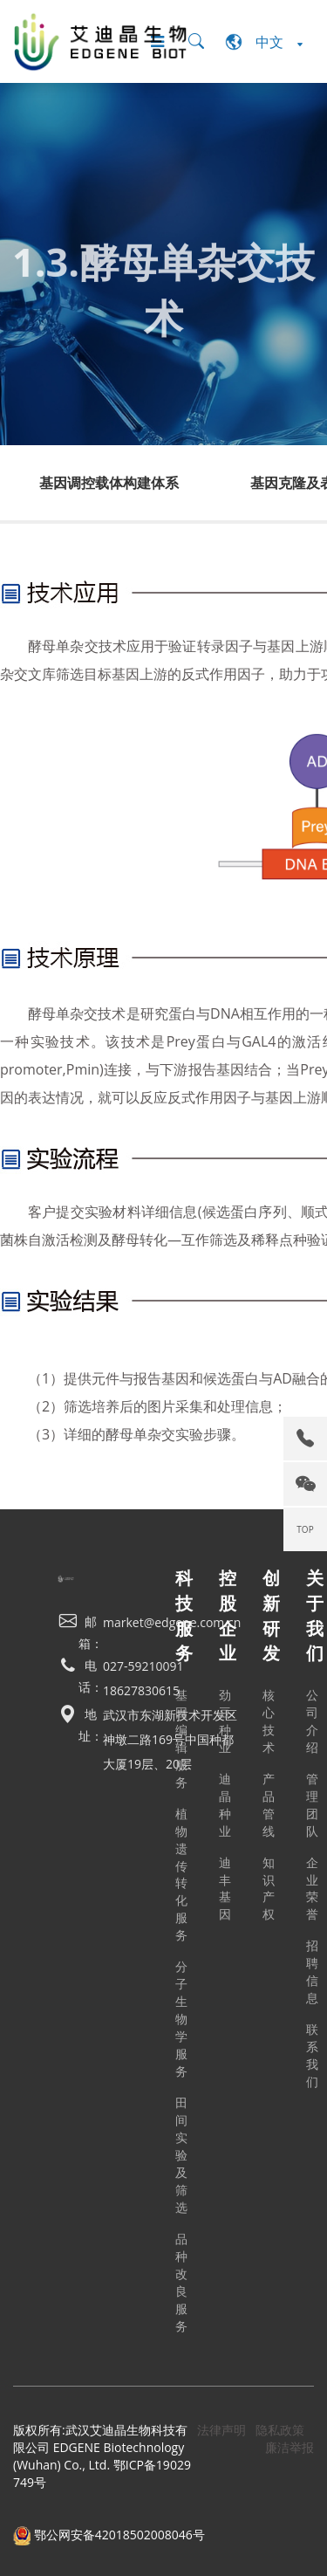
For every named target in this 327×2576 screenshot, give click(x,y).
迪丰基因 (225, 1888)
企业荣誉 (312, 1888)
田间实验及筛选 (181, 2154)
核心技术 (268, 1720)
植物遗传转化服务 (181, 1874)
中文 (264, 42)
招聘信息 (312, 1971)
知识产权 (268, 1888)
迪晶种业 (225, 1804)
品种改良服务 (181, 2282)
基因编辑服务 (181, 1738)
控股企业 (227, 1615)
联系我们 (312, 2055)
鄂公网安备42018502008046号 (109, 2534)
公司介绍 (312, 1720)
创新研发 (271, 1615)
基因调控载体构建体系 (109, 482)
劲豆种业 (225, 1720)
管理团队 (312, 1804)
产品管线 (268, 1804)
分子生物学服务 (181, 2018)
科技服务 (184, 1615)
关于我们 (315, 1615)
